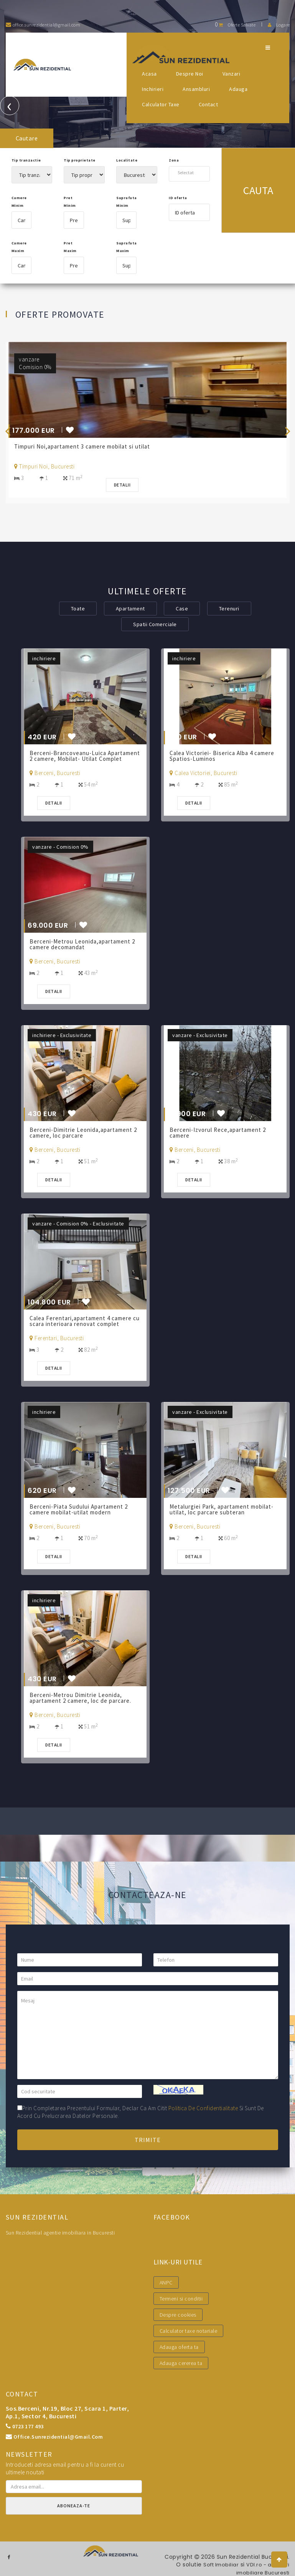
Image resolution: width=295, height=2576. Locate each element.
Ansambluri (196, 89)
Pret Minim (70, 201)
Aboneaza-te (73, 2505)
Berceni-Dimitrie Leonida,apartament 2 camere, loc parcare (84, 1132)
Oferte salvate (235, 25)
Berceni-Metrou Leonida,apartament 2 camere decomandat (85, 944)
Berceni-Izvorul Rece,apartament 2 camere (221, 1132)
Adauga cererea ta (181, 2363)
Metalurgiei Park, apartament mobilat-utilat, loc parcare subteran (225, 1509)
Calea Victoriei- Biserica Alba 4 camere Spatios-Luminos (225, 756)
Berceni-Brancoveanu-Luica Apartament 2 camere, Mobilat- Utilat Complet (83, 758)
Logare (279, 25)
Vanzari (231, 73)
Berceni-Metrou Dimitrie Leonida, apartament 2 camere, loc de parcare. (84, 1698)
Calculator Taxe (161, 104)
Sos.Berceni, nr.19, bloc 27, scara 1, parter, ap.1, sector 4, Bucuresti (67, 2412)
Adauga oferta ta (179, 2346)
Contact (208, 104)
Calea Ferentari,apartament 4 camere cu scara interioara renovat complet (84, 1321)
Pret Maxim (70, 247)
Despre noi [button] (189, 73)
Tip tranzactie (26, 160)
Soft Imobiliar (216, 2564)
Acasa (149, 73)
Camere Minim (19, 201)
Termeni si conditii (181, 2298)
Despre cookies (178, 2314)
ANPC (166, 2282)
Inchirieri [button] (152, 89)
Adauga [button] (238, 89)
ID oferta (178, 197)
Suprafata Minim (126, 201)
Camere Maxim (19, 247)
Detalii (125, 485)
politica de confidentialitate (203, 2108)
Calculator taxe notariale (189, 2330)
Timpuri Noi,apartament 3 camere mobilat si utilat (85, 446)
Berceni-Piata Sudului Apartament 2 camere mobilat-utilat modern (82, 1509)
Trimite (148, 2140)
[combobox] (189, 172)
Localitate (126, 160)
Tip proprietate (80, 160)
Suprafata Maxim (126, 247)
